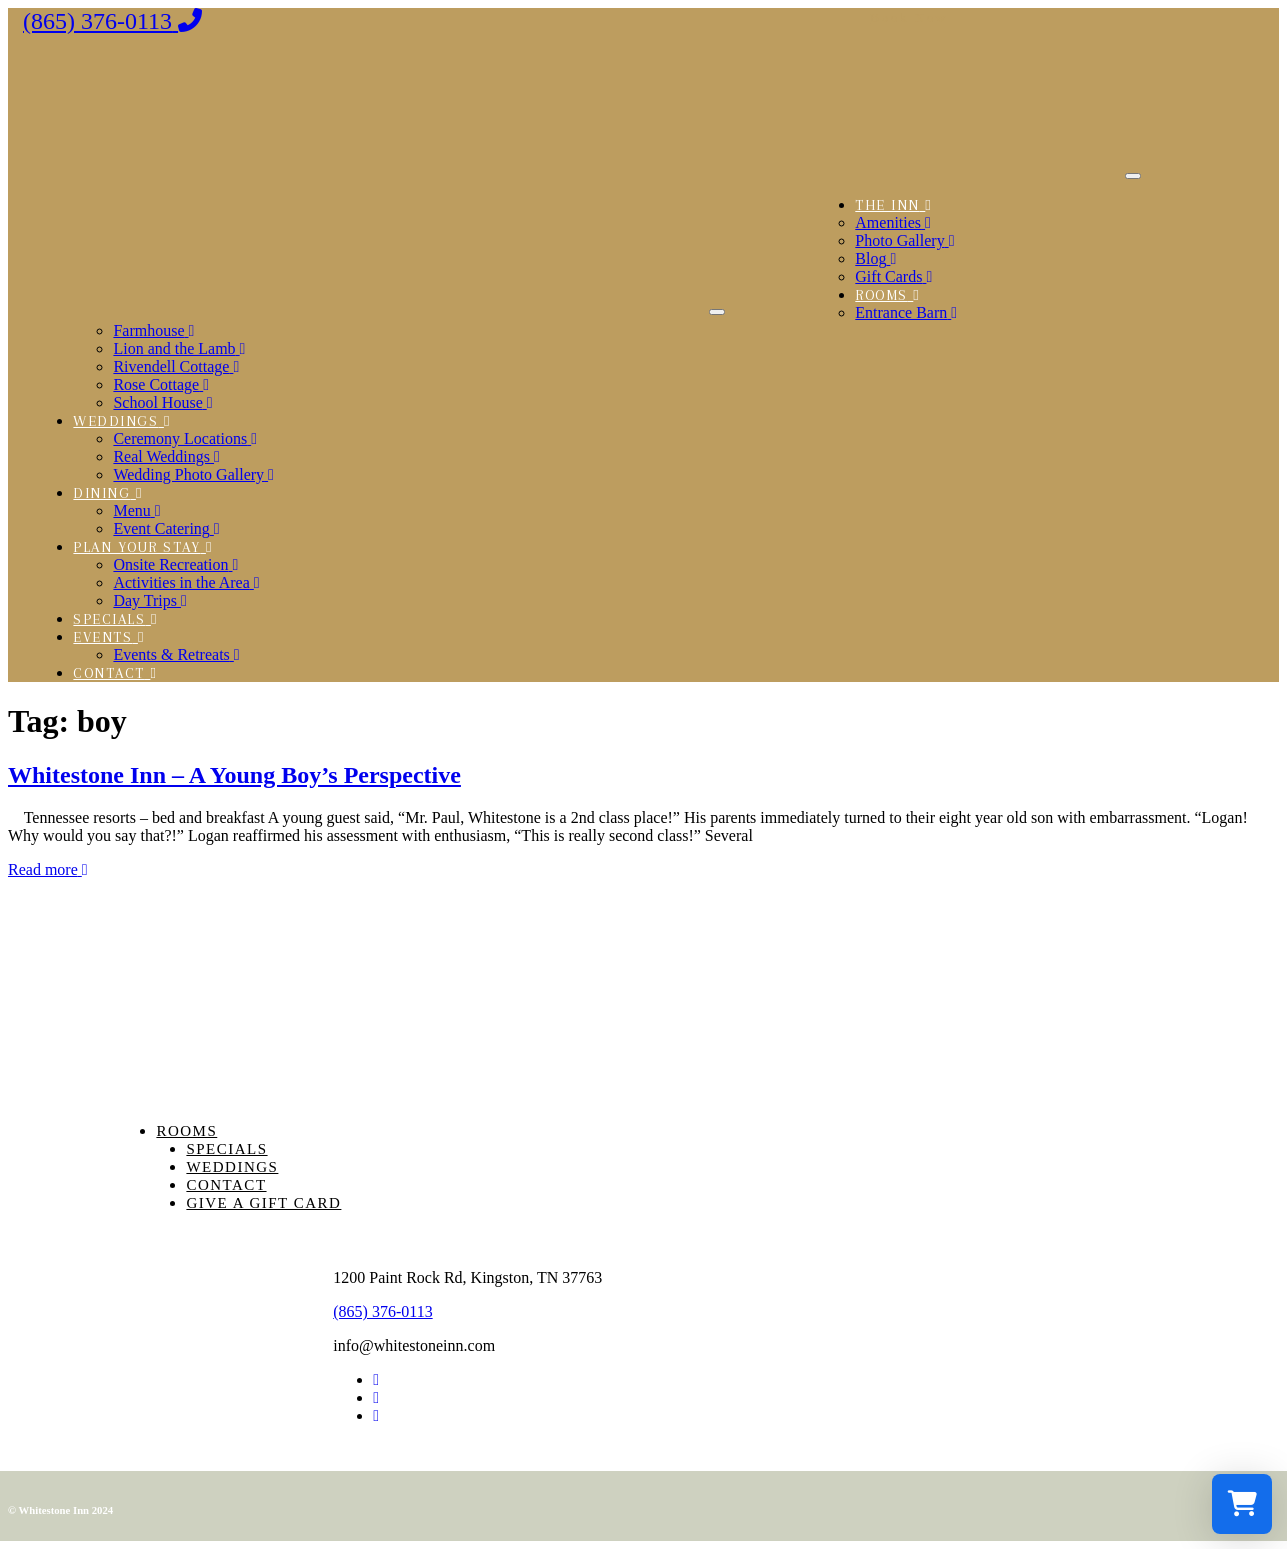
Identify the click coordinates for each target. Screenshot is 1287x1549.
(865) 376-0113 (382, 1311)
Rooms (186, 1131)
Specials (226, 1149)
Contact (226, 1185)
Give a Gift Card (263, 1203)
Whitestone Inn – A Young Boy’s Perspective (234, 775)
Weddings (232, 1167)
